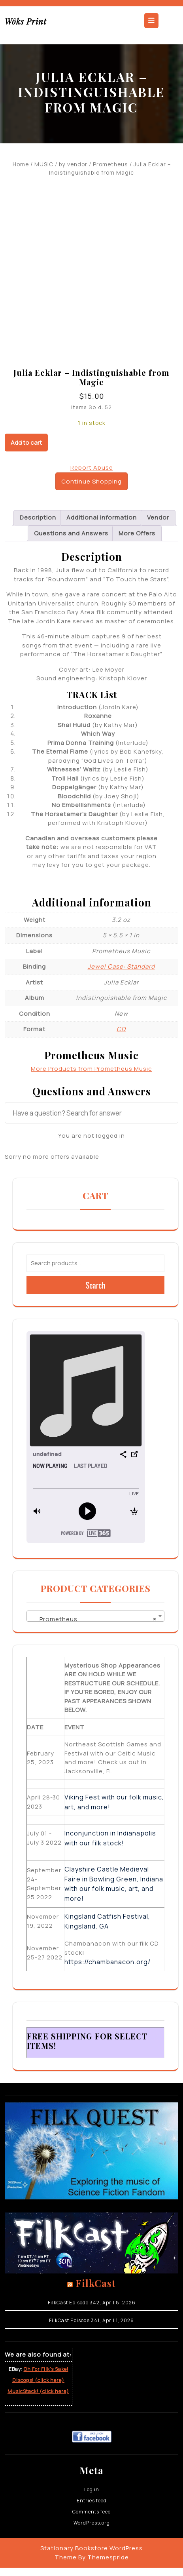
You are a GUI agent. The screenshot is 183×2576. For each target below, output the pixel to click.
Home (21, 164)
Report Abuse (91, 467)
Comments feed (91, 2511)
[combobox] (95, 1616)
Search (96, 1285)
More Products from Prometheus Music (91, 1068)
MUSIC (43, 164)
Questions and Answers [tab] (71, 533)
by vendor (73, 164)
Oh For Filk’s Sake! (46, 2369)
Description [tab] (38, 517)
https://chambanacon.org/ (107, 1961)
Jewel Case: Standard (121, 966)
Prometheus (110, 164)
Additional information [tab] (101, 517)
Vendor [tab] (158, 517)
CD (121, 1029)
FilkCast (95, 2283)
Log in (91, 2489)
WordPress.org (92, 2522)
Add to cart (26, 442)
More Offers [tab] (137, 533)
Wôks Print (26, 21)
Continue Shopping (91, 481)
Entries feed (92, 2500)
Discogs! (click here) (38, 2380)
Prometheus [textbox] (93, 1619)
